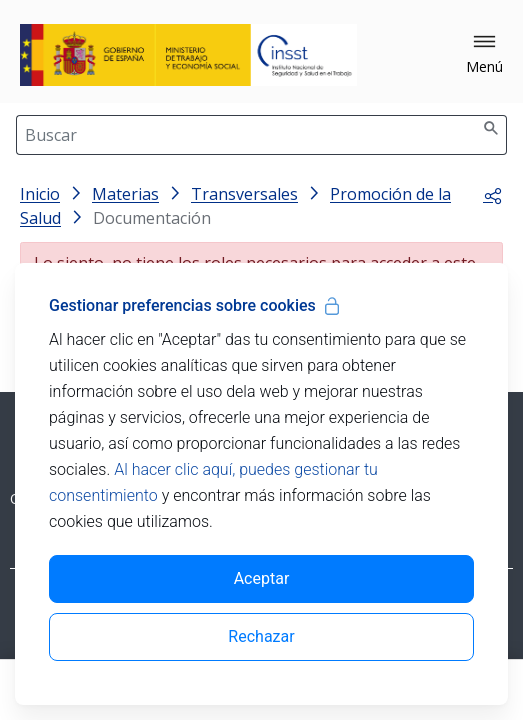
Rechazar (261, 636)
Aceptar (262, 578)
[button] (484, 55)
